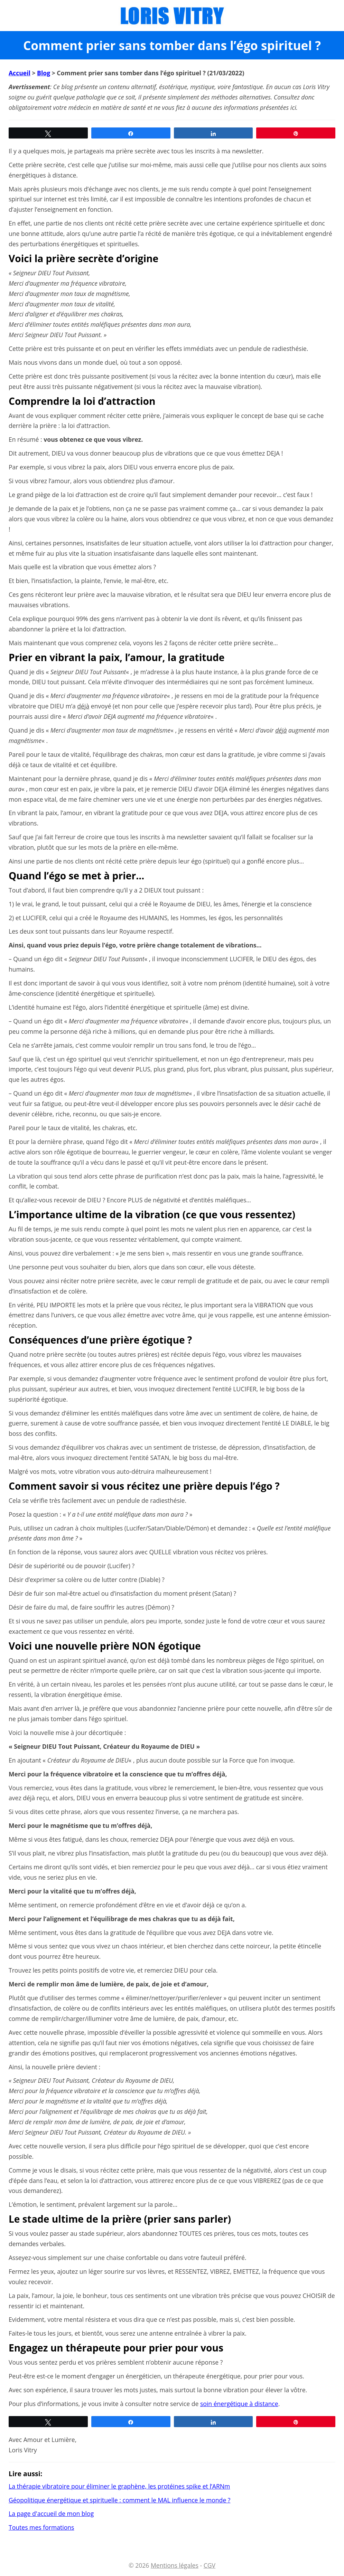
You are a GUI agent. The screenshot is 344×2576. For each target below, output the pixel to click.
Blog (43, 73)
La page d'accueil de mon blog (51, 2513)
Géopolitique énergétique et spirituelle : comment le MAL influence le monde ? (119, 2500)
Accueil (19, 73)
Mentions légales (174, 2565)
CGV (209, 2565)
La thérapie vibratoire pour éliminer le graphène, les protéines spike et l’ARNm (119, 2486)
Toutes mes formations (41, 2527)
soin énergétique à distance (239, 2404)
